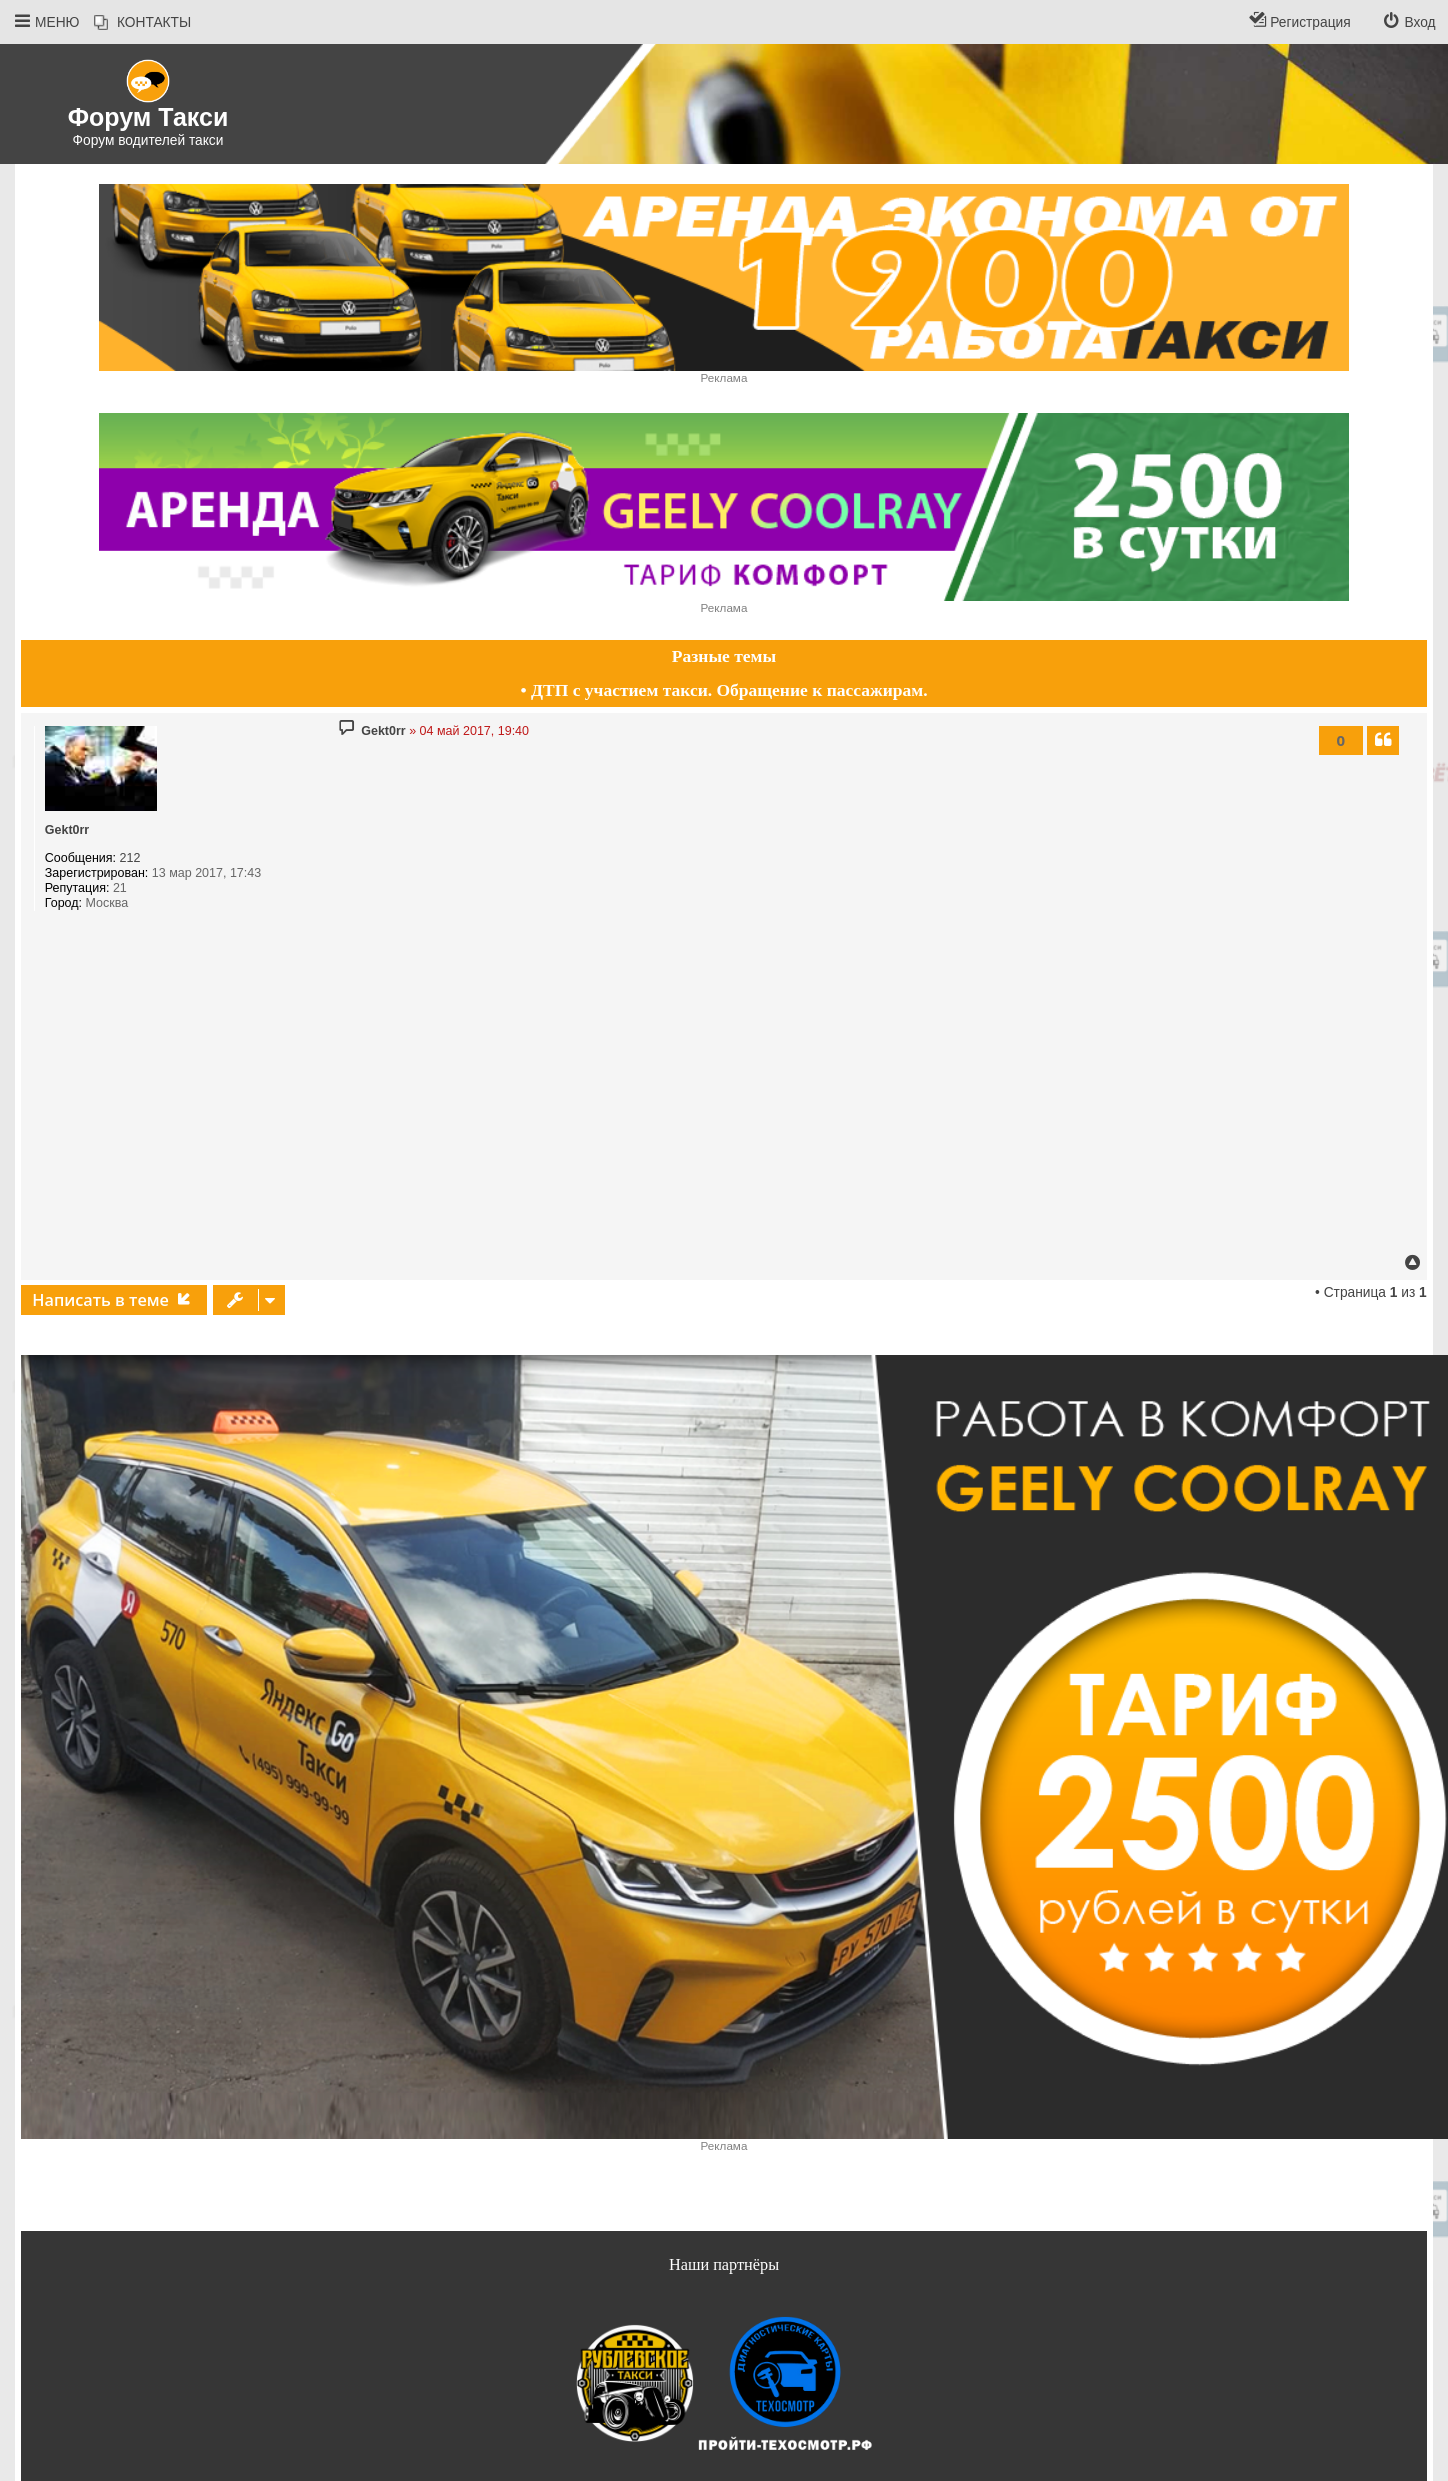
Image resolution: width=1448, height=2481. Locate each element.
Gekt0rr (67, 830)
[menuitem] (142, 23)
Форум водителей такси (148, 140)
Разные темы (724, 656)
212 (130, 858)
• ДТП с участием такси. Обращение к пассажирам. (723, 690)
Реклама (724, 377)
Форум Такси (148, 117)
